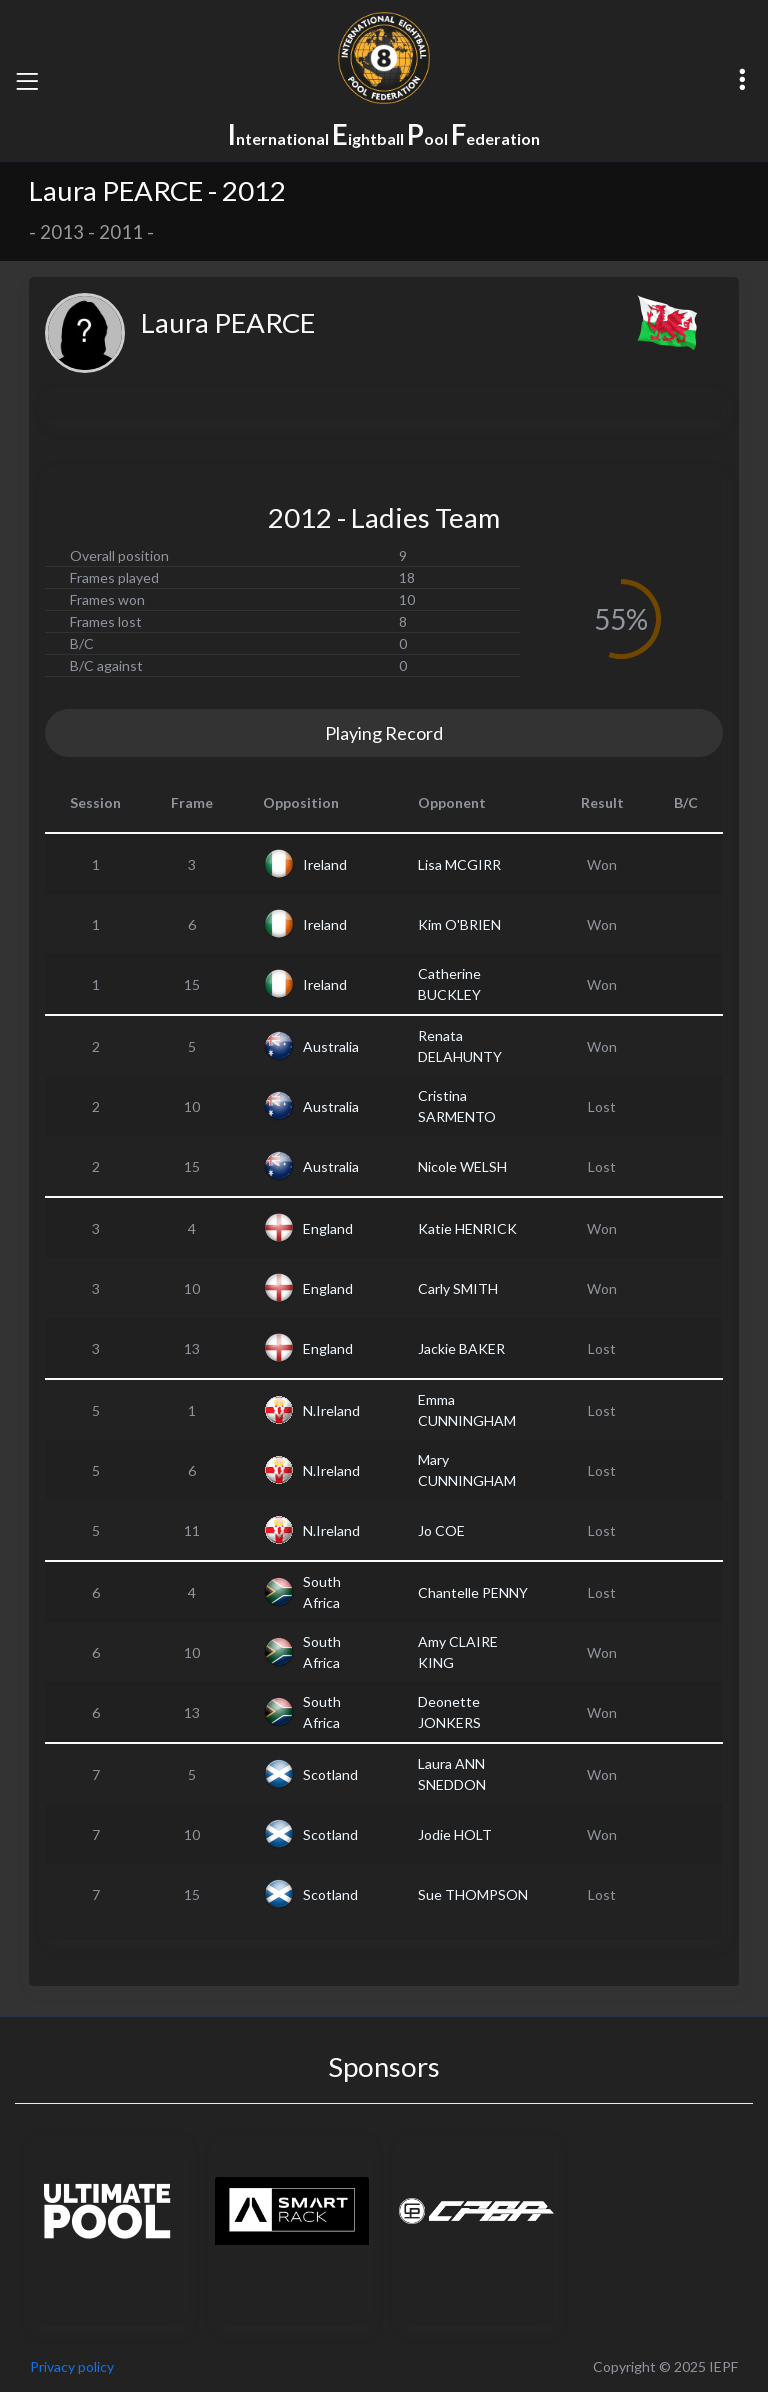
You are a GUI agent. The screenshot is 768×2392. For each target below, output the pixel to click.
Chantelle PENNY (473, 1592)
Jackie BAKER (461, 1348)
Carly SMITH (458, 1288)
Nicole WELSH (462, 1166)
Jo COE (441, 1530)
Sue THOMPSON (473, 1894)
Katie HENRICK (467, 1228)
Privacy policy (72, 2366)
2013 (62, 232)
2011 (121, 232)
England (328, 1228)
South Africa (322, 1592)
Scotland (330, 1774)
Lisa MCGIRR (459, 864)
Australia (331, 1046)
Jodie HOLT (455, 1834)
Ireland (325, 864)
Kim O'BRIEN (459, 924)
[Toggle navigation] (27, 81)
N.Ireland (331, 1410)
